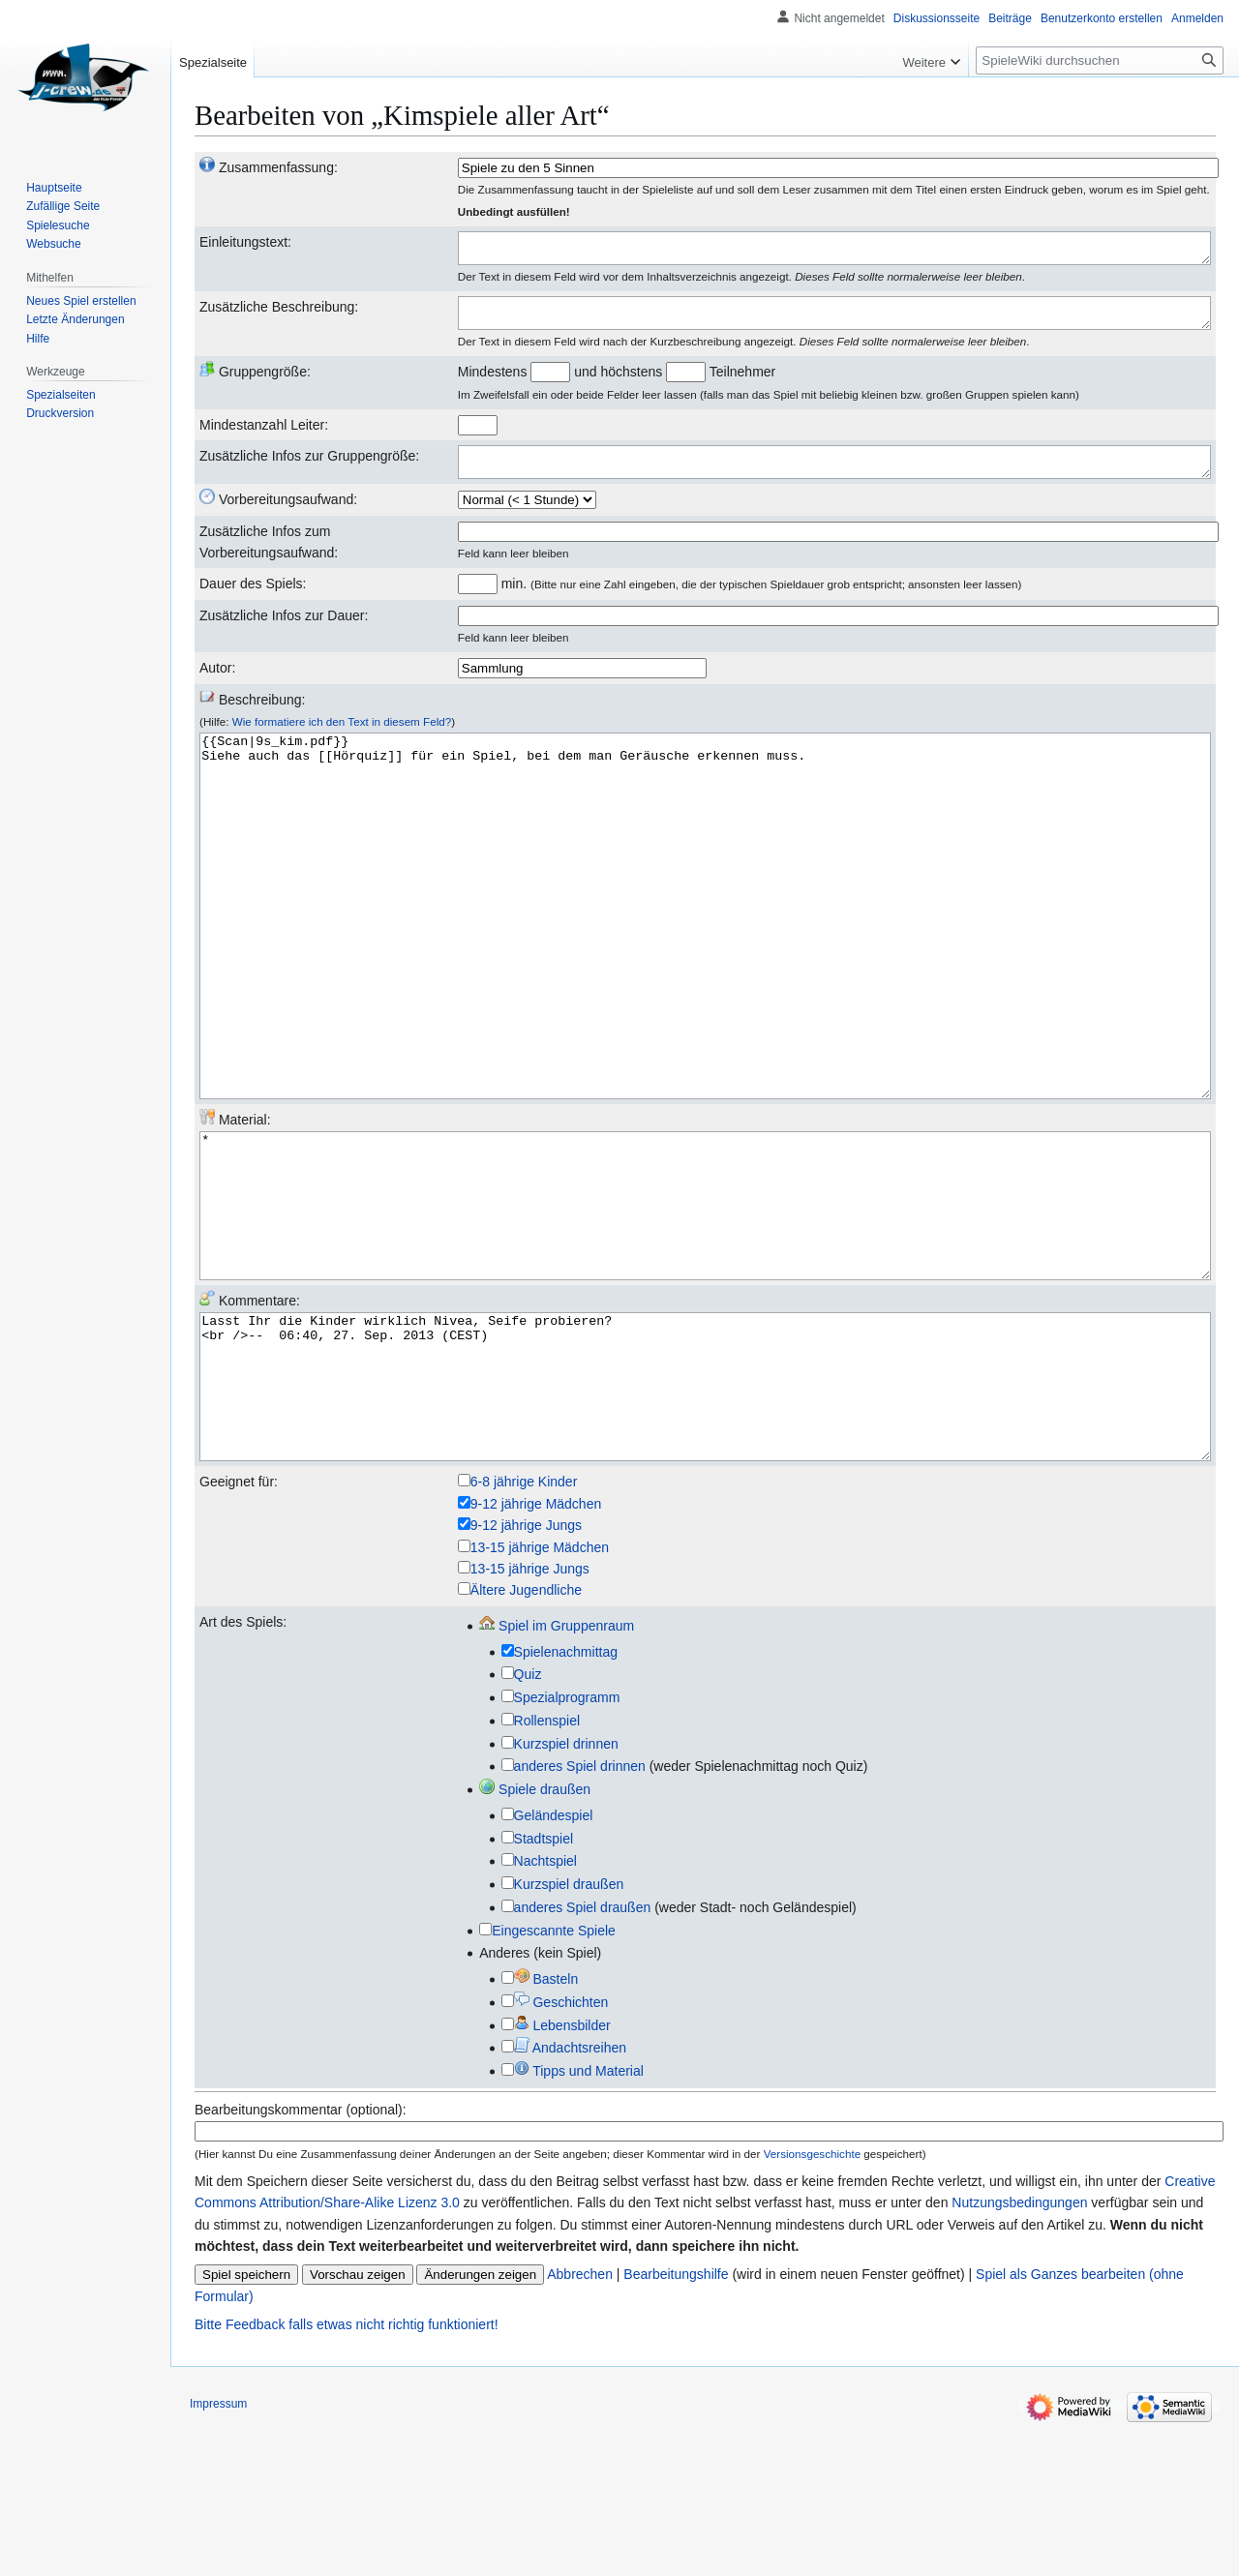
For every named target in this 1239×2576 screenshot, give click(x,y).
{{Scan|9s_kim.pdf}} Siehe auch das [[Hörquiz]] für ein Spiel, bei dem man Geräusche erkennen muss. (705, 970)
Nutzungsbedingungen (1019, 2350)
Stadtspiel (543, 1986)
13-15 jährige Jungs (529, 1716)
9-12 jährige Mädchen (535, 1652)
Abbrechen (580, 2422)
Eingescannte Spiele (554, 2078)
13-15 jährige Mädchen (539, 1695)
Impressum (218, 2552)
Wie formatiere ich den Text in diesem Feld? (342, 739)
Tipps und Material (579, 2219)
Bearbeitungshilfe (675, 2422)
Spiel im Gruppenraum (556, 1774)
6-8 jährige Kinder (524, 1629)
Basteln (546, 2127)
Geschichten (561, 2150)
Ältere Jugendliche (526, 1738)
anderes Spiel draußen (582, 2055)
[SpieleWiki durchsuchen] (1100, 60)
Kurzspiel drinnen (566, 1892)
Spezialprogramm (567, 1845)
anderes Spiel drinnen (580, 1914)
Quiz (528, 1822)
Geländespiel (553, 1963)
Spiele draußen (534, 1937)
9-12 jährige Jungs (526, 1673)
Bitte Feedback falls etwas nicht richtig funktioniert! (347, 2472)
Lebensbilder (562, 2173)
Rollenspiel (547, 1868)
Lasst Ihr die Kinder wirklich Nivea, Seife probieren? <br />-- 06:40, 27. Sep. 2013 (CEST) (705, 1520)
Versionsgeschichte (812, 2301)
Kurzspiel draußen (569, 2032)
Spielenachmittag (566, 1800)
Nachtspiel (545, 2009)
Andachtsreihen (570, 2195)
